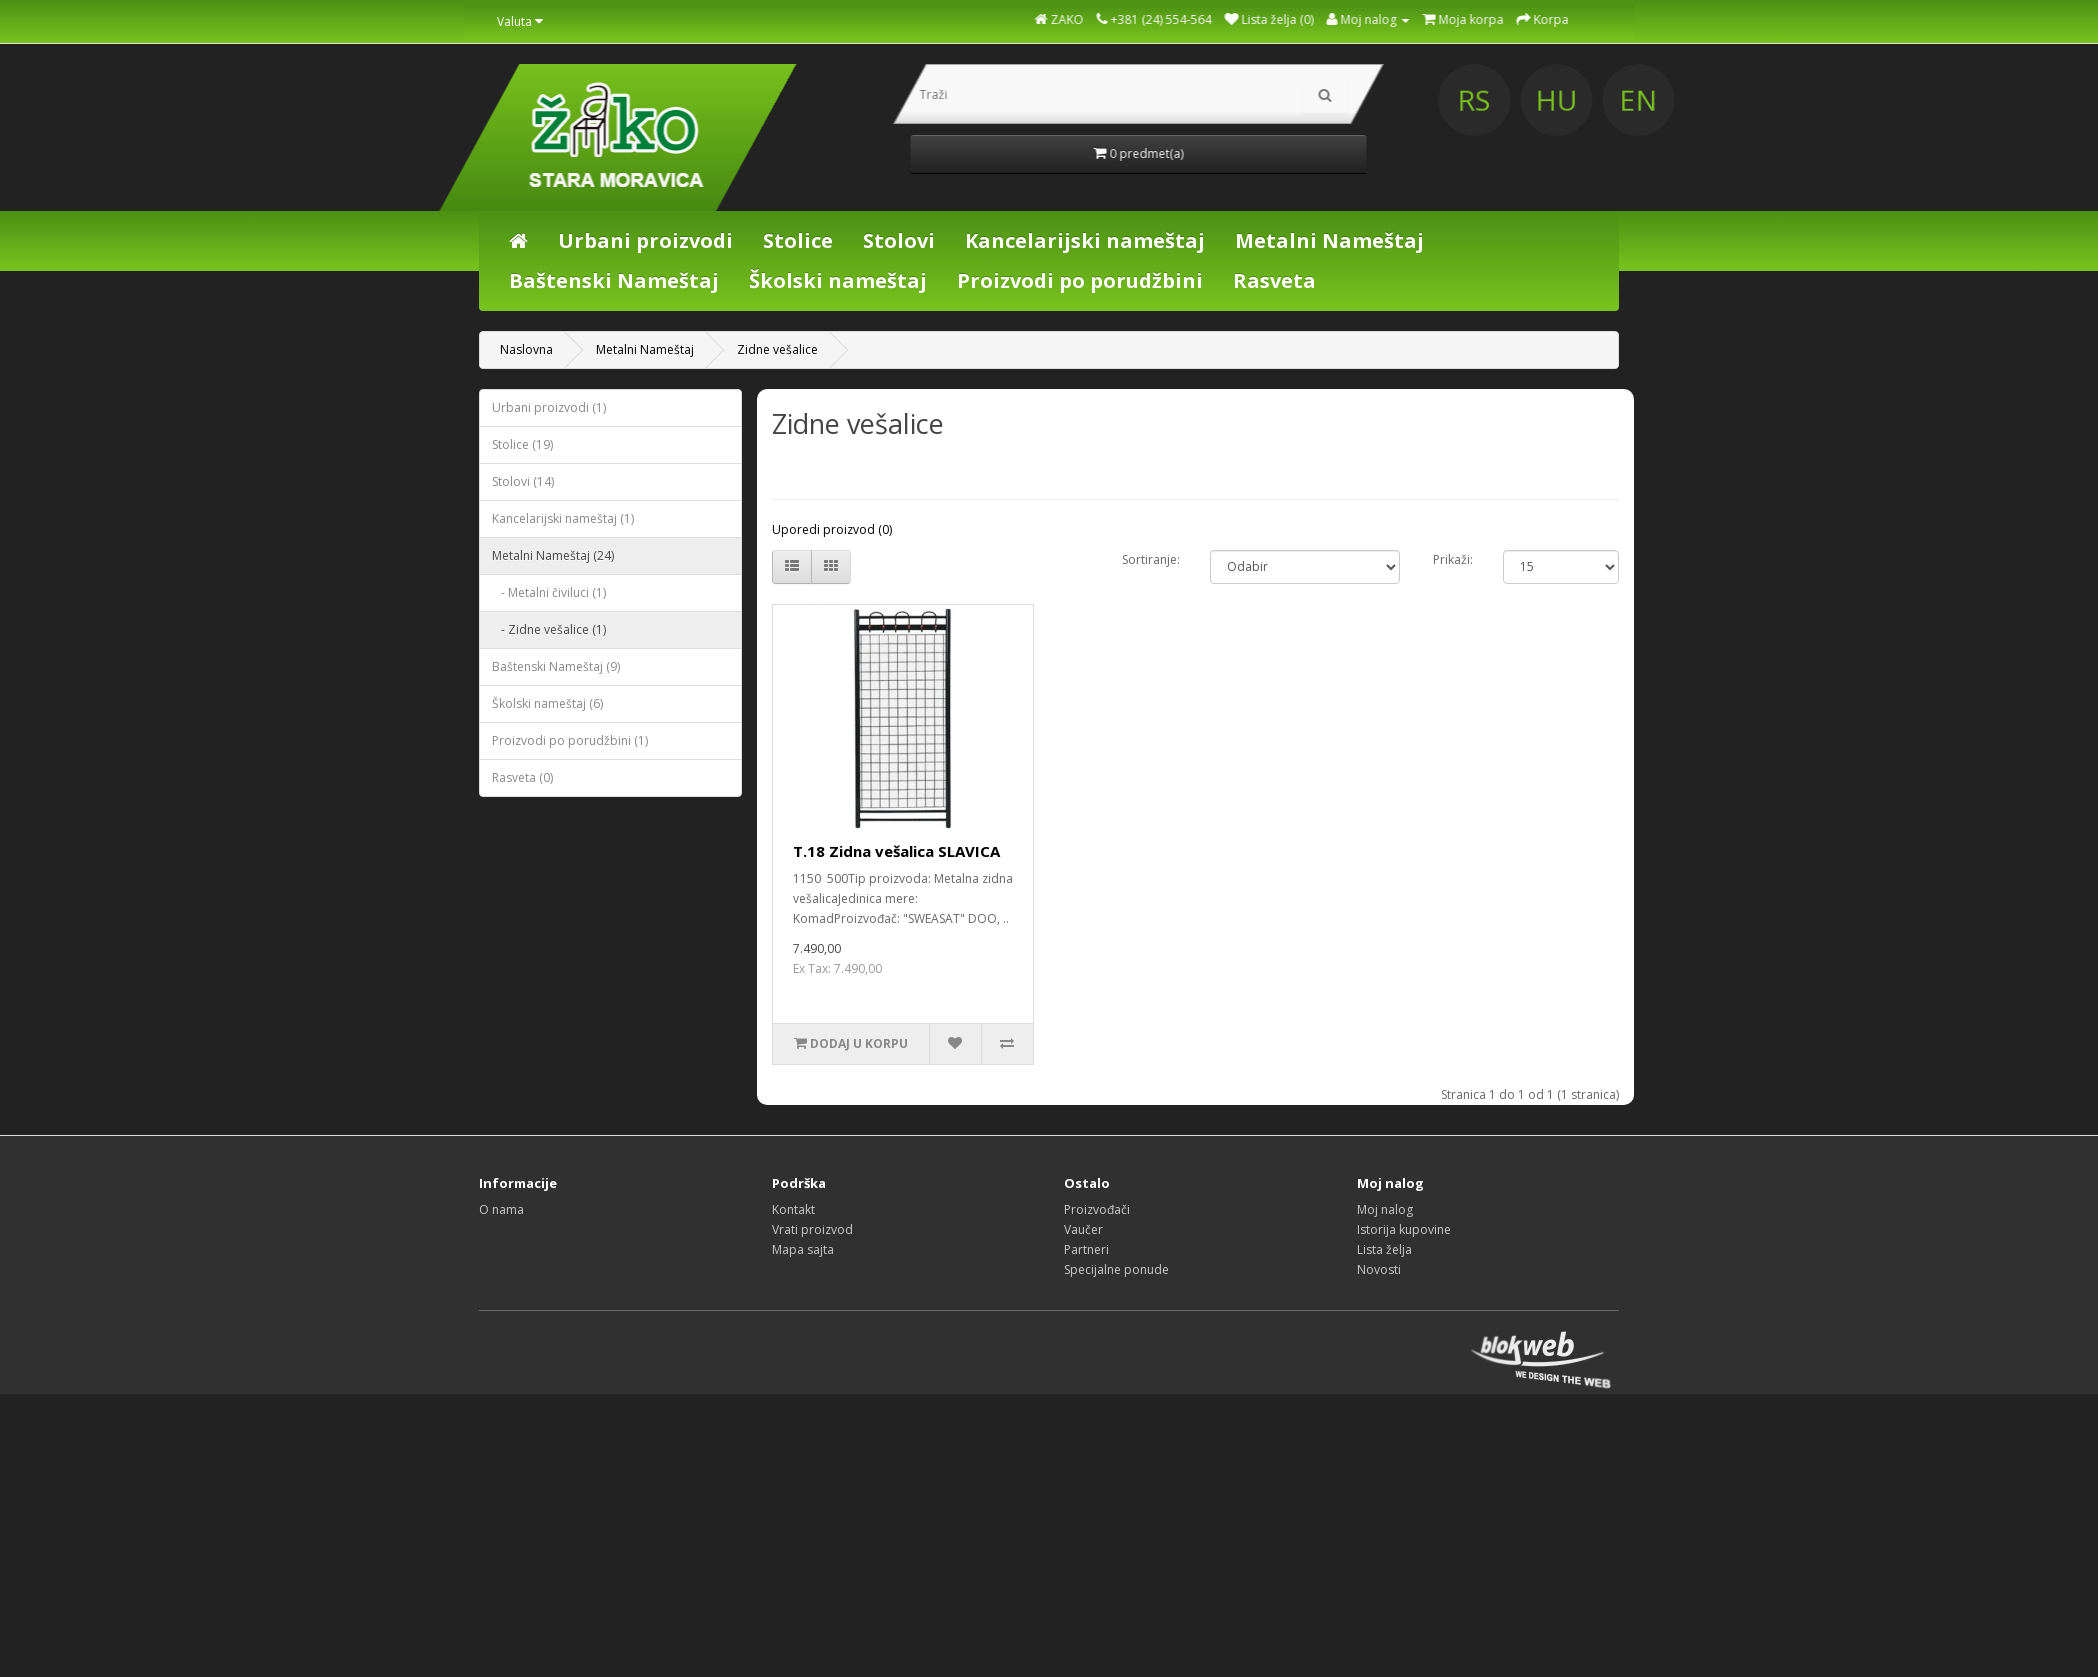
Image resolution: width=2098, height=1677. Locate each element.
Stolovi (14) (523, 481)
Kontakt (793, 1209)
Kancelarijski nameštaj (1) (563, 518)
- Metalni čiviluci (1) (549, 592)
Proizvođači (1097, 1209)
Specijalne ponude (1116, 1269)
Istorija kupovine (1404, 1229)
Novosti (1379, 1269)
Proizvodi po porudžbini (1080, 280)
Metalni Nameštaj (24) (553, 555)
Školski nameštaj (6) (547, 703)
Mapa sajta (803, 1249)
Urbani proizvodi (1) (549, 407)
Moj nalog (1385, 1209)
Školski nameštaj (838, 280)
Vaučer (1083, 1229)
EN (1823, 100)
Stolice (798, 240)
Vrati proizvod (812, 1229)
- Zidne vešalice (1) (549, 629)
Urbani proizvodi (645, 240)
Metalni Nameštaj (1329, 240)
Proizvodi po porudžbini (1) (570, 740)
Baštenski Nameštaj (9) (556, 666)
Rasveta (1274, 280)
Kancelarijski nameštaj (1085, 240)
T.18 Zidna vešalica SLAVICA (896, 851)
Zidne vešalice (777, 349)
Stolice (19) (522, 444)
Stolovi (899, 240)
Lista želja (1384, 1249)
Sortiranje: (1151, 559)
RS (1666, 100)
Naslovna (526, 349)
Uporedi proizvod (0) (832, 529)
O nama (501, 1209)
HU (1745, 100)
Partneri (1086, 1249)
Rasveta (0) (522, 777)
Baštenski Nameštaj (614, 280)
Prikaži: (1453, 559)
